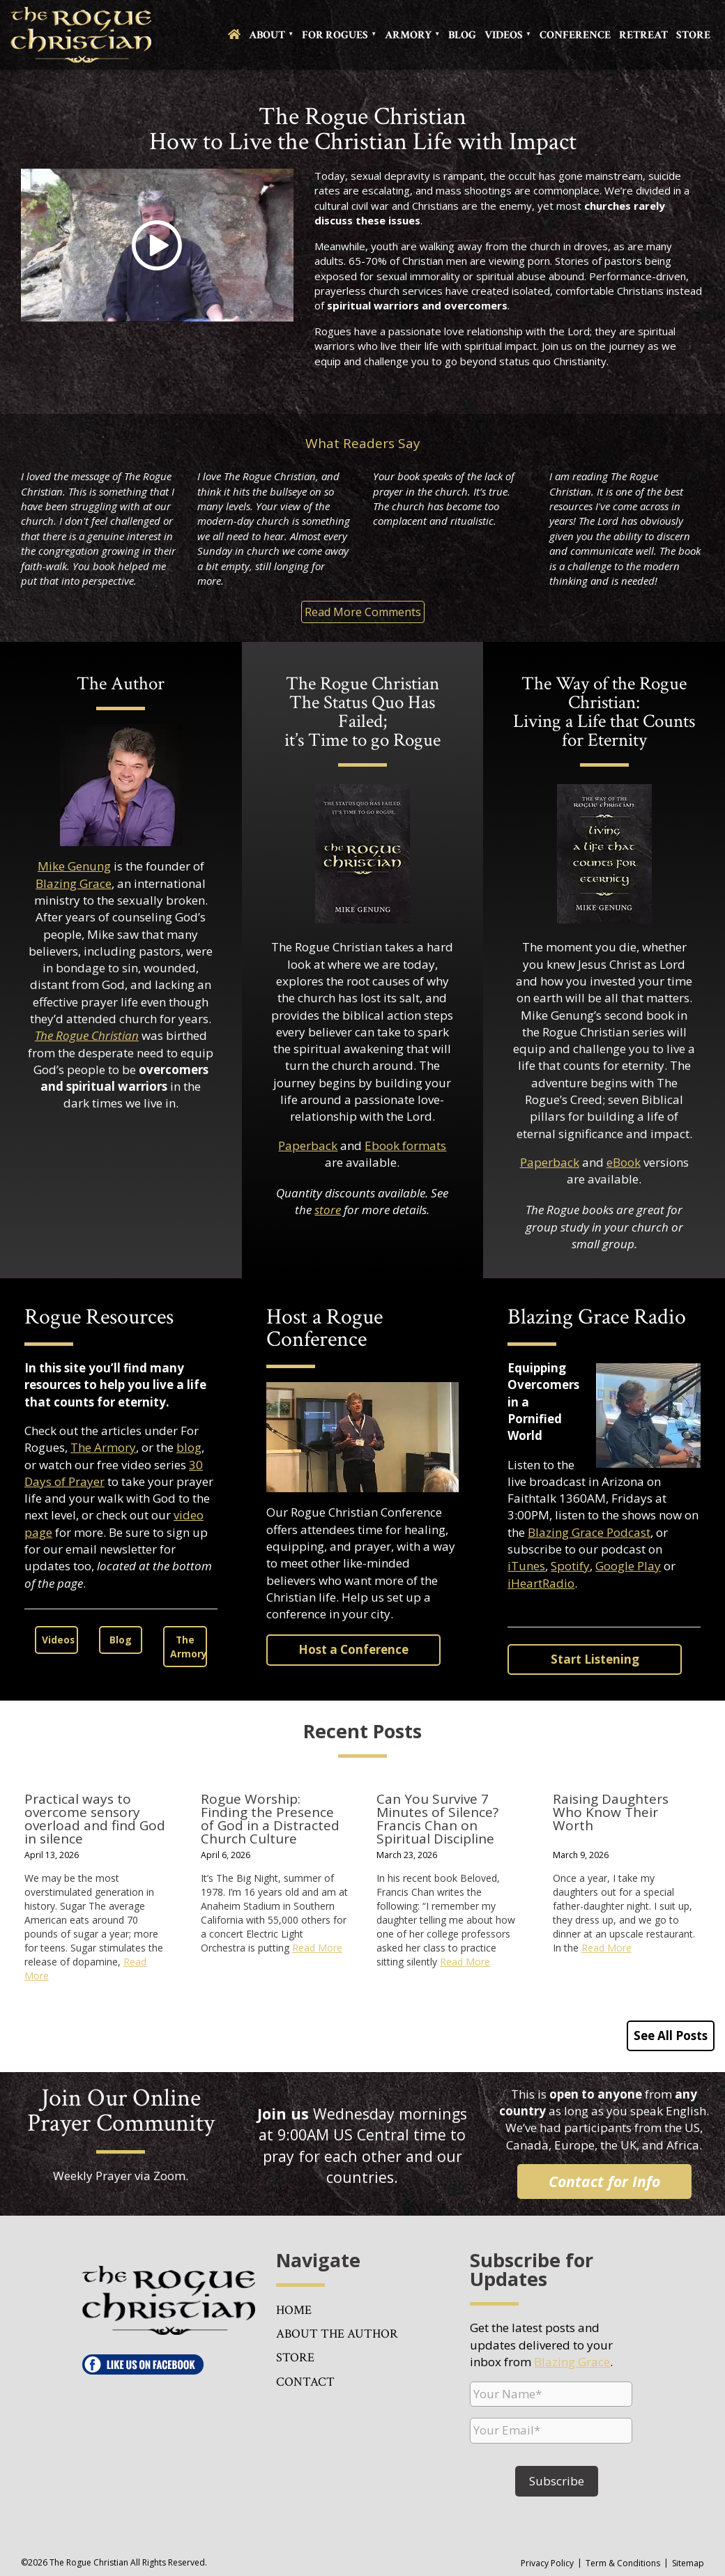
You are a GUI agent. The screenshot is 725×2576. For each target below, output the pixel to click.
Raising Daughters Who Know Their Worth (611, 1812)
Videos (503, 35)
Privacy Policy (547, 2563)
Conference (575, 35)
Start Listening (595, 1659)
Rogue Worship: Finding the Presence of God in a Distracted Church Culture (270, 1819)
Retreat (643, 35)
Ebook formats (405, 1145)
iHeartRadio (541, 1583)
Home (294, 2310)
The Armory (103, 1447)
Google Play (628, 1566)
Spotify (570, 1566)
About (267, 35)
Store (693, 35)
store (327, 1210)
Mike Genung (74, 866)
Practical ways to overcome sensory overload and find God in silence (94, 1819)
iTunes (526, 1566)
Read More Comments (363, 612)
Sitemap (688, 2563)
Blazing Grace (74, 883)
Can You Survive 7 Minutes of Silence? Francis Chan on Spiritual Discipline (437, 1819)
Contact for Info (604, 2181)
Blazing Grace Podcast (589, 1532)
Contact (305, 2382)
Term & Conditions (623, 2563)
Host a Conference (353, 1649)
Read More (317, 1947)
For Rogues (335, 35)
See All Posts (671, 2035)
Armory (408, 35)
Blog (462, 35)
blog (188, 1447)
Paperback (307, 1145)
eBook (623, 1162)
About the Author (337, 2334)
